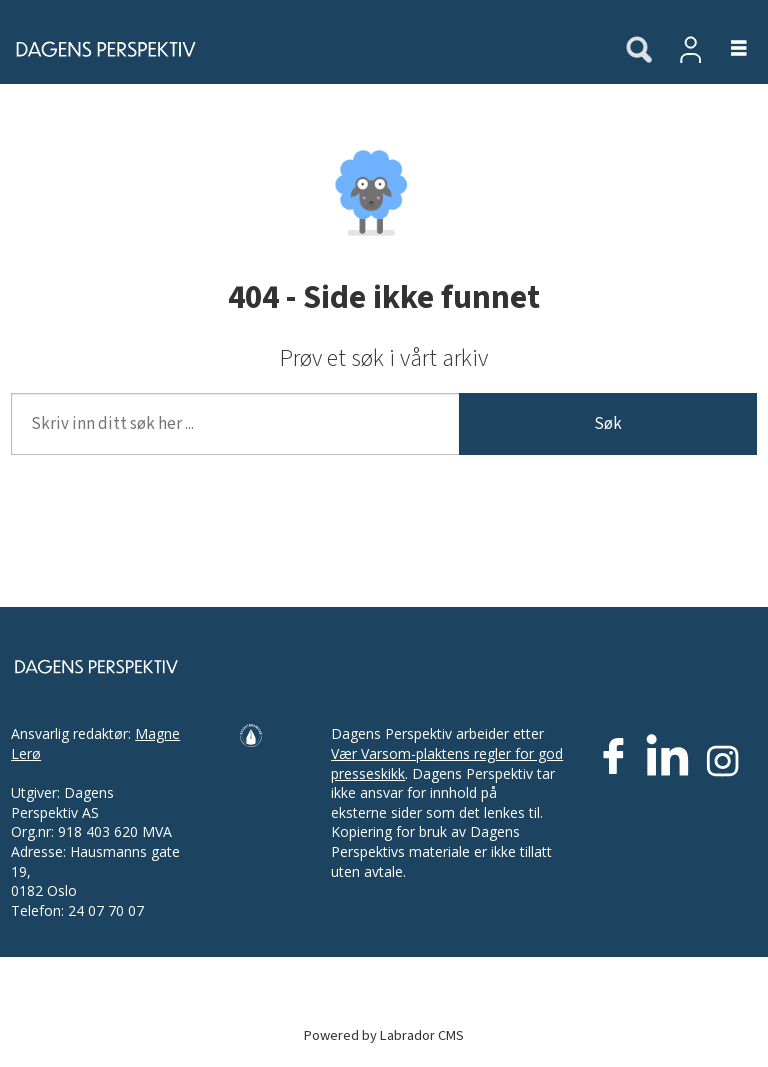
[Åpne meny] (727, 49)
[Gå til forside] (302, 49)
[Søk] (639, 51)
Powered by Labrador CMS (384, 1035)
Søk (608, 424)
